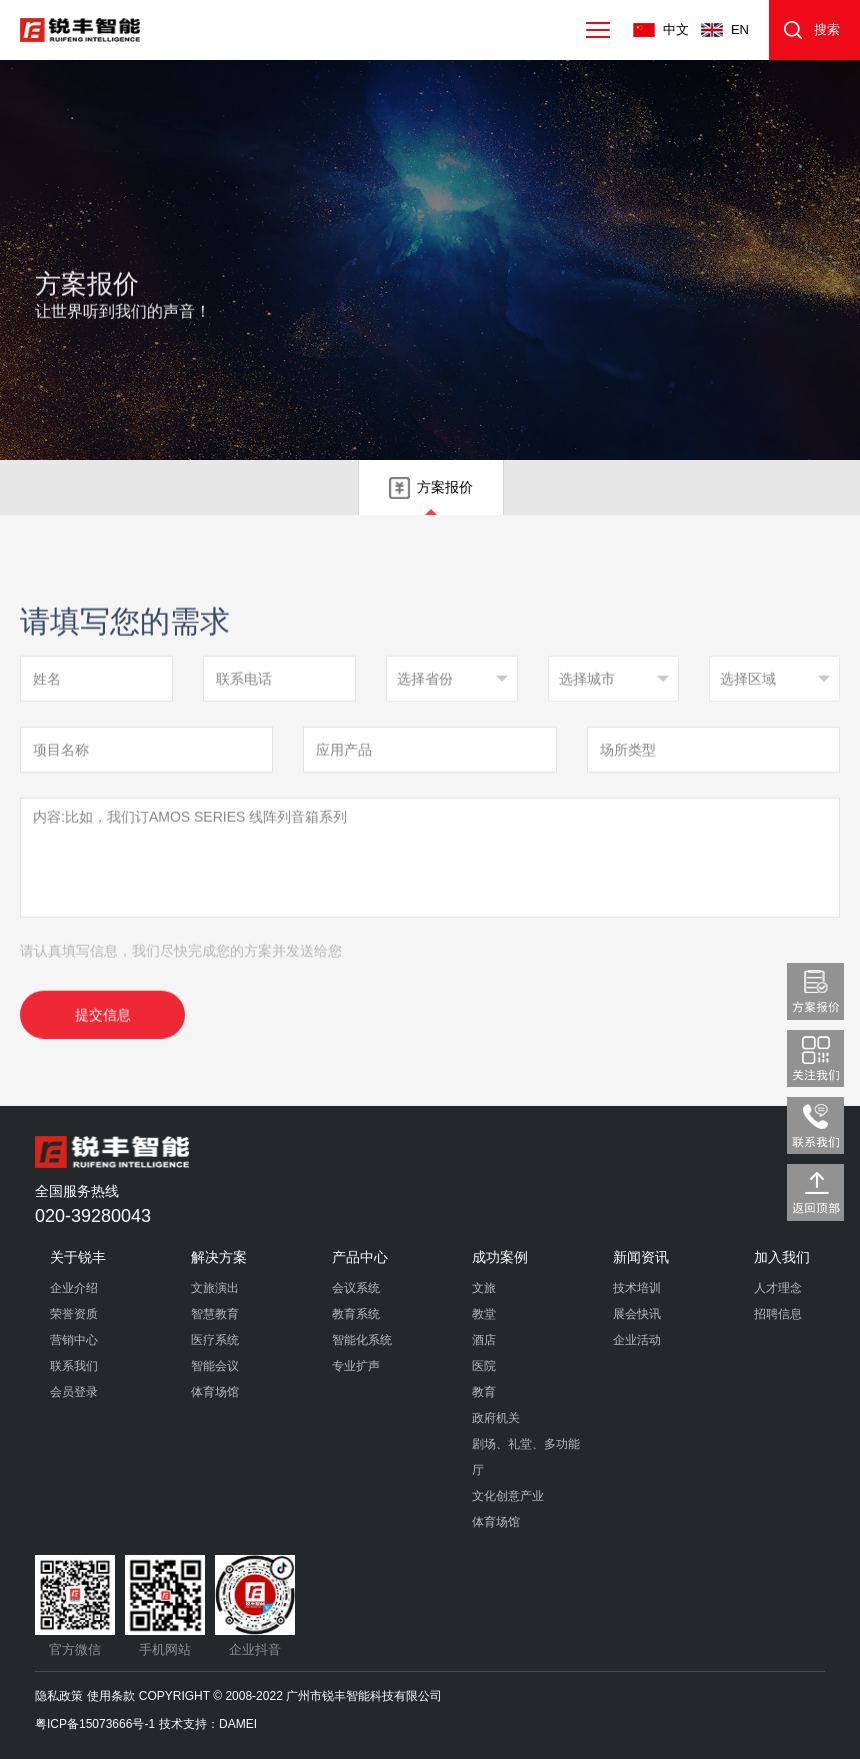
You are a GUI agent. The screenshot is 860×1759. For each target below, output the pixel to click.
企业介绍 (74, 1288)
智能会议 (215, 1366)
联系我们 (74, 1366)
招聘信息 (778, 1314)
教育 (484, 1392)
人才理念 (778, 1288)
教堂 (484, 1314)
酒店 (484, 1340)
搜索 (827, 29)
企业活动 (637, 1340)
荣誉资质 (74, 1314)
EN (740, 29)
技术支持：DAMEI (208, 1724)
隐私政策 (59, 1696)
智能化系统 (362, 1340)
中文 (676, 29)
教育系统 (356, 1314)
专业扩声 (356, 1366)
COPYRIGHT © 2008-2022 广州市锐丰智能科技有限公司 (290, 1696)
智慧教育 (215, 1314)
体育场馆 (215, 1392)
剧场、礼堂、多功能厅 (526, 1457)
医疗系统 (215, 1340)
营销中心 (74, 1340)
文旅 (484, 1288)
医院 (484, 1366)
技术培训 (637, 1288)
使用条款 (111, 1696)
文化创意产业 (508, 1496)
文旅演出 (215, 1288)
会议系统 (356, 1288)
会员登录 (74, 1392)
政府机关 (496, 1418)
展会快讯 (637, 1314)
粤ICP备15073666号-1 (95, 1724)
